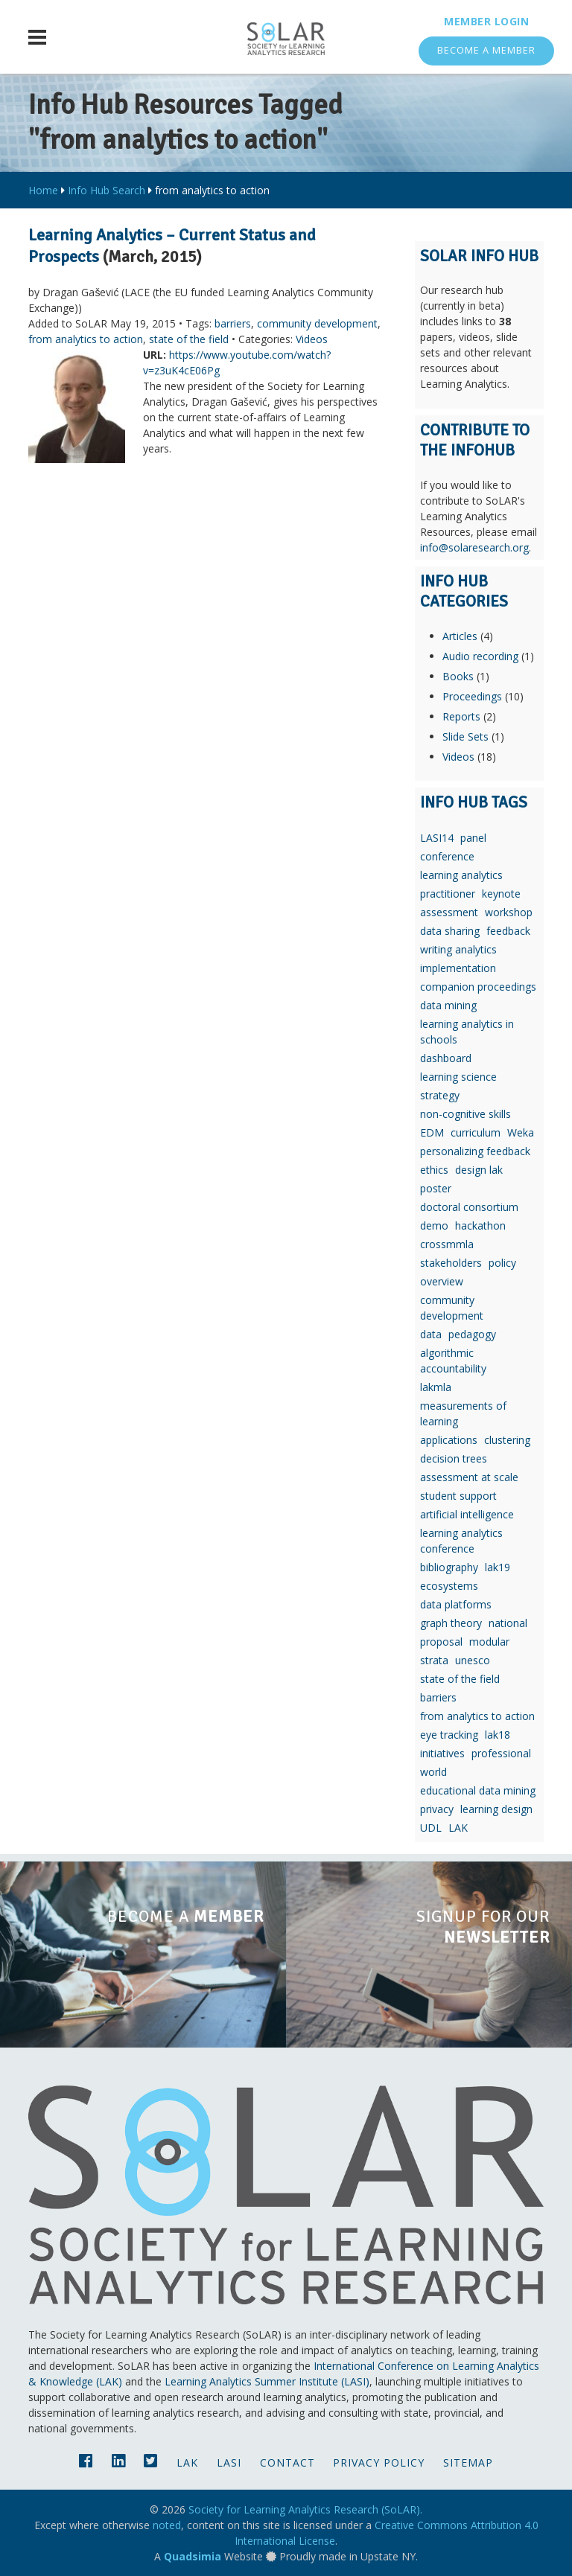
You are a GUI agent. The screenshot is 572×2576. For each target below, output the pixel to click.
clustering (507, 1440)
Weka (520, 1132)
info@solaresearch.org (474, 547)
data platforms (456, 1604)
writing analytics (458, 949)
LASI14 (437, 838)
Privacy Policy (379, 2462)
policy (502, 1263)
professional (501, 1753)
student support (458, 1496)
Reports (461, 716)
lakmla (435, 1387)
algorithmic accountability (453, 1360)
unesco (472, 1660)
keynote (501, 893)
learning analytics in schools (467, 1031)
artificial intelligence (467, 1514)
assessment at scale (469, 1477)
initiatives (442, 1753)
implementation (458, 968)
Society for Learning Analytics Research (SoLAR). (305, 2509)
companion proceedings (478, 986)
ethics (434, 1170)
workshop (509, 912)
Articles (459, 636)
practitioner (447, 893)
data (431, 1334)
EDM (432, 1132)
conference (447, 856)
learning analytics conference (461, 1541)
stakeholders (451, 1263)
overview (441, 1281)
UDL (431, 1828)
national (508, 1623)
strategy (440, 1095)
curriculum (475, 1132)
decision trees (453, 1458)
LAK (458, 1828)
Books (458, 676)
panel (473, 838)
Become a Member (486, 50)
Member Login (486, 21)
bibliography (449, 1567)
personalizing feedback (475, 1151)
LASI (229, 2462)
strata (434, 1660)
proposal (441, 1641)
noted (167, 2525)
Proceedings (472, 696)
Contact (287, 2462)
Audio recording (480, 656)
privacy (437, 1809)
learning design (496, 1809)
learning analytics (461, 875)
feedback (508, 931)
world (433, 1772)
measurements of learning (463, 1413)
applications (448, 1440)
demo (434, 1225)
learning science (458, 1077)
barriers (232, 323)
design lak (479, 1170)
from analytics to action (85, 339)
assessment (449, 912)
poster (435, 1188)
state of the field (189, 339)
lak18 (497, 1735)
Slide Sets (465, 736)
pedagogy (472, 1334)
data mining (448, 1005)
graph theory (451, 1623)
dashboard (445, 1058)
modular (489, 1641)
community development (317, 323)
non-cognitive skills (465, 1114)
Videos (312, 339)
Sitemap (468, 2462)
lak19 (497, 1567)
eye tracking (449, 1735)
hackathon (480, 1225)
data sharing (450, 931)
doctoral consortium (469, 1207)
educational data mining (478, 1790)
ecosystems (449, 1586)
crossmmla (447, 1244)
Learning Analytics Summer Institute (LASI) (267, 2381)
